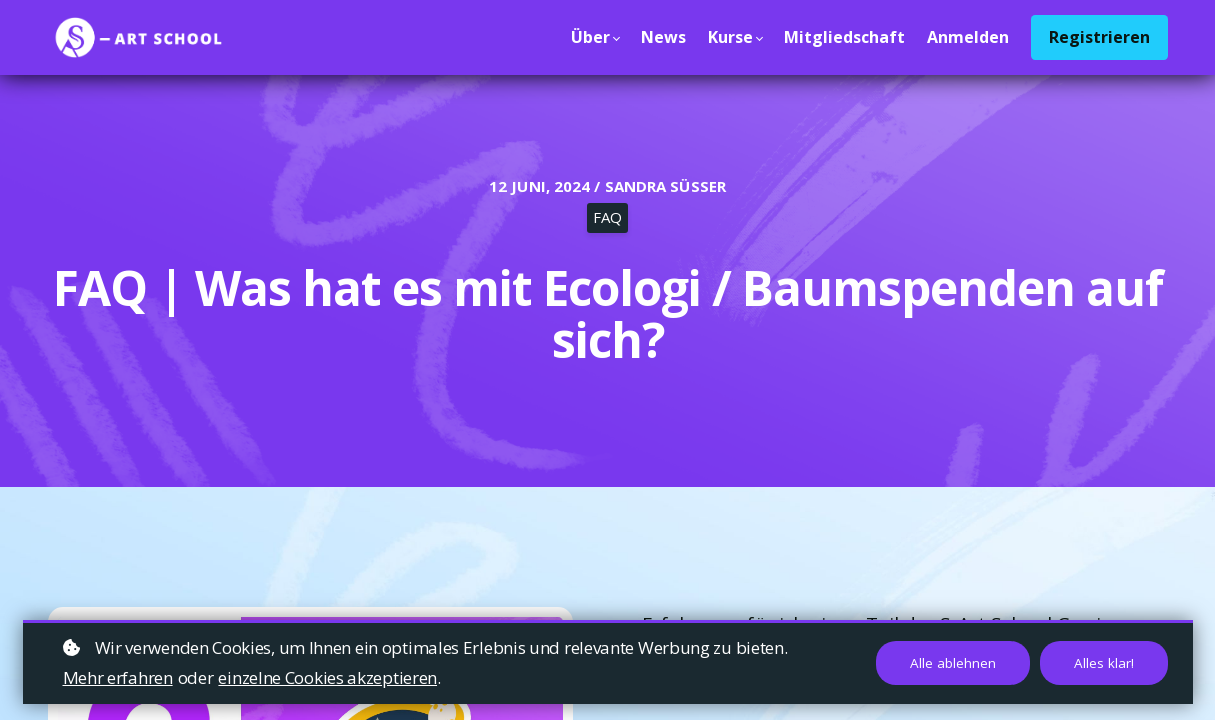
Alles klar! (1104, 663)
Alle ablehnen (953, 663)
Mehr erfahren (118, 677)
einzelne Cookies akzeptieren (327, 677)
